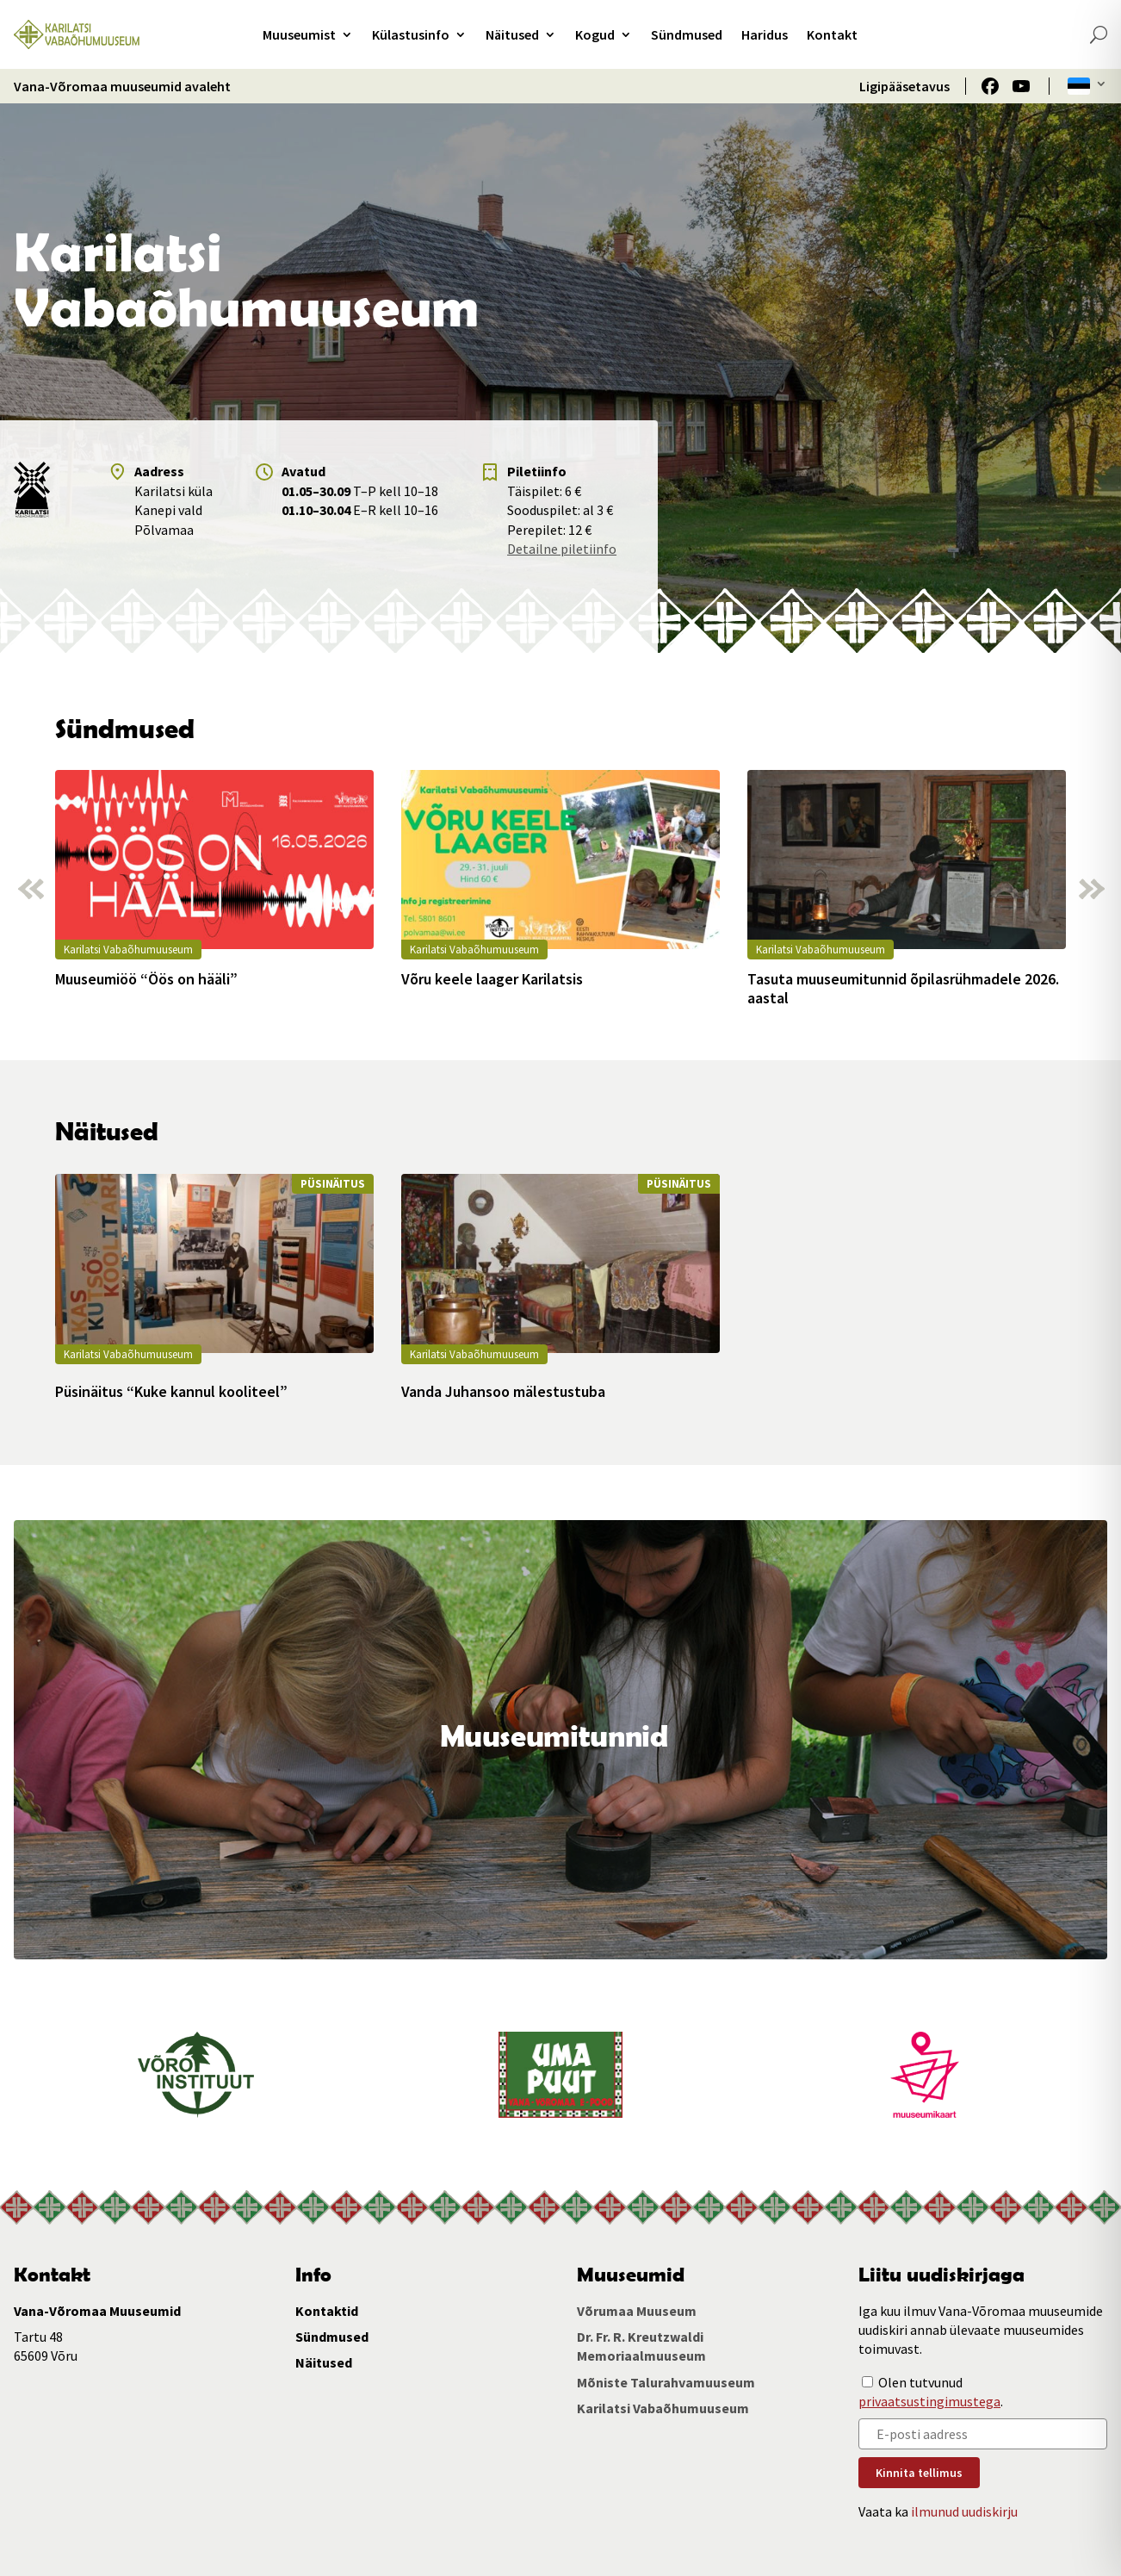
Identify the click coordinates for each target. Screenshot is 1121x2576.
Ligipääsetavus (904, 86)
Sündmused (686, 34)
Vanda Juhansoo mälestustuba (503, 1391)
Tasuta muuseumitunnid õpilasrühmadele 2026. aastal (903, 988)
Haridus (764, 34)
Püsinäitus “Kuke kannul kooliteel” (171, 1391)
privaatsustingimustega (929, 2401)
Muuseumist (299, 34)
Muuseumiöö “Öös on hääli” (146, 979)
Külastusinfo (410, 34)
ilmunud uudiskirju (964, 2511)
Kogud (595, 34)
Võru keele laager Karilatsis (492, 979)
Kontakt (832, 34)
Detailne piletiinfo (561, 548)
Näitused (512, 34)
